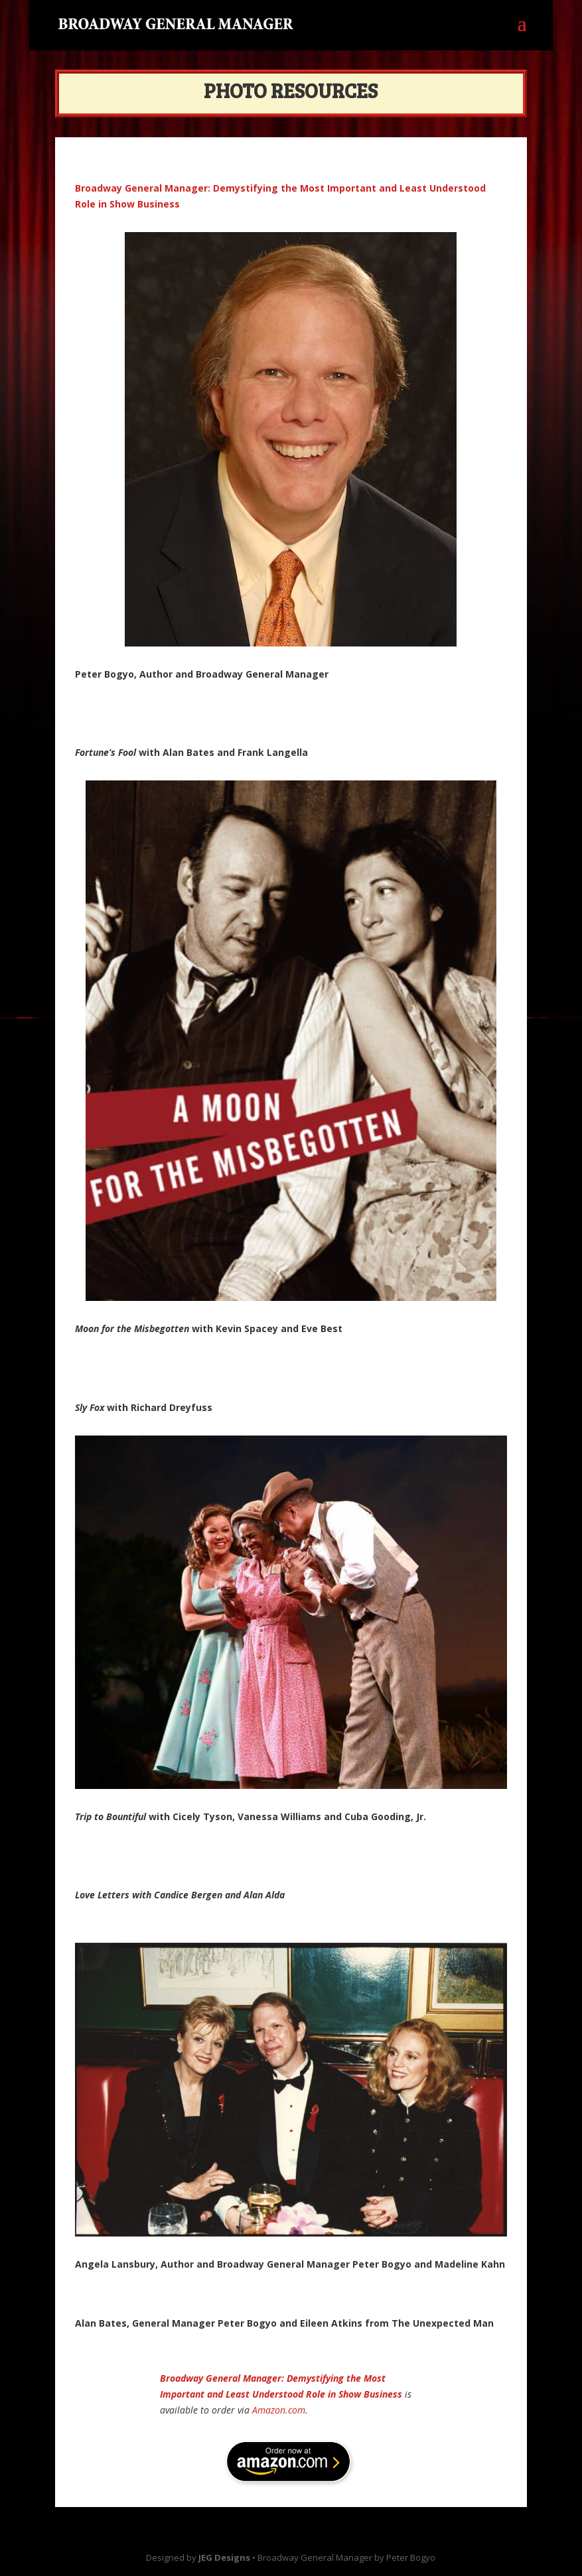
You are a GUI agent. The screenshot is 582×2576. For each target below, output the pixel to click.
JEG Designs (224, 2557)
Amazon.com (278, 2410)
